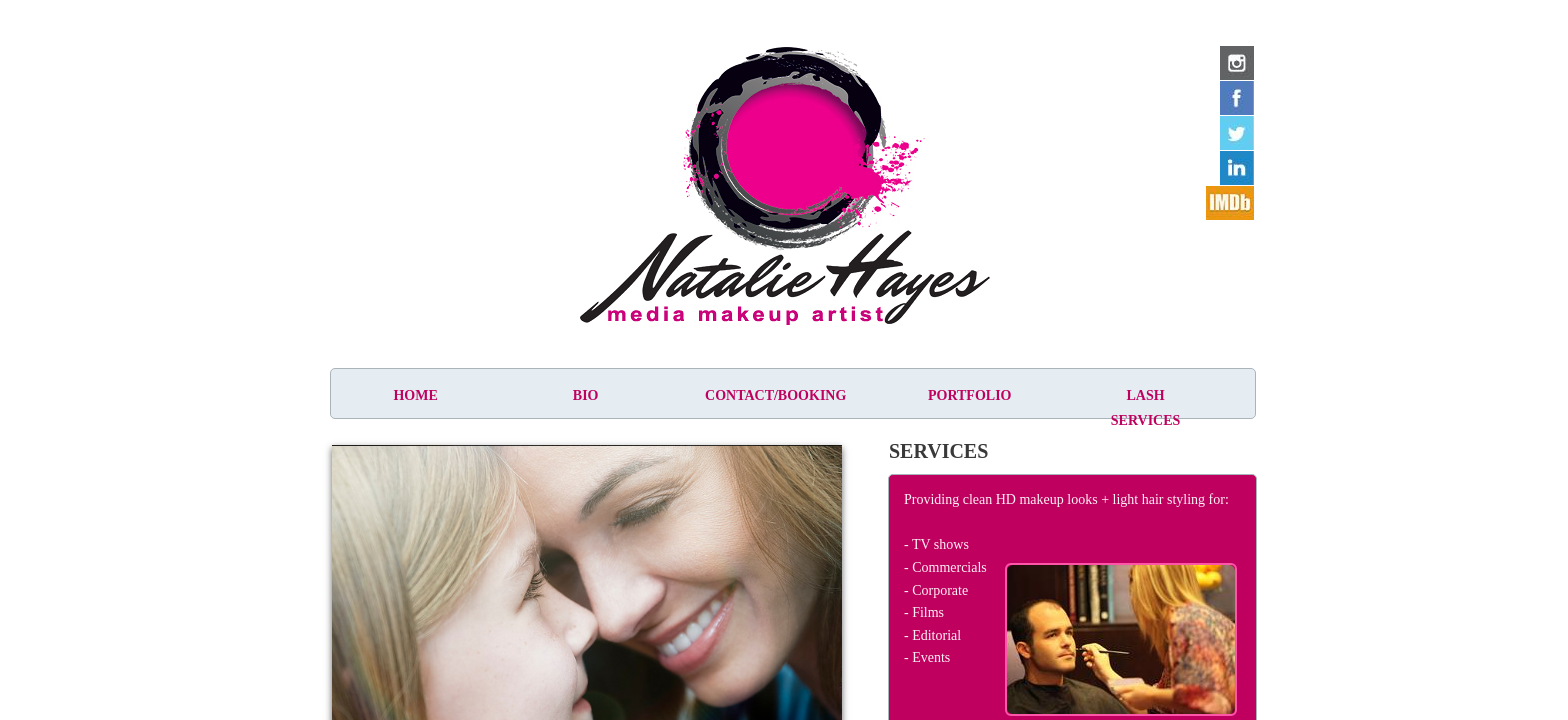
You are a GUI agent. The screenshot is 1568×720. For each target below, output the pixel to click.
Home (415, 395)
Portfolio (970, 395)
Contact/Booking (775, 395)
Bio (586, 395)
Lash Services (1146, 408)
